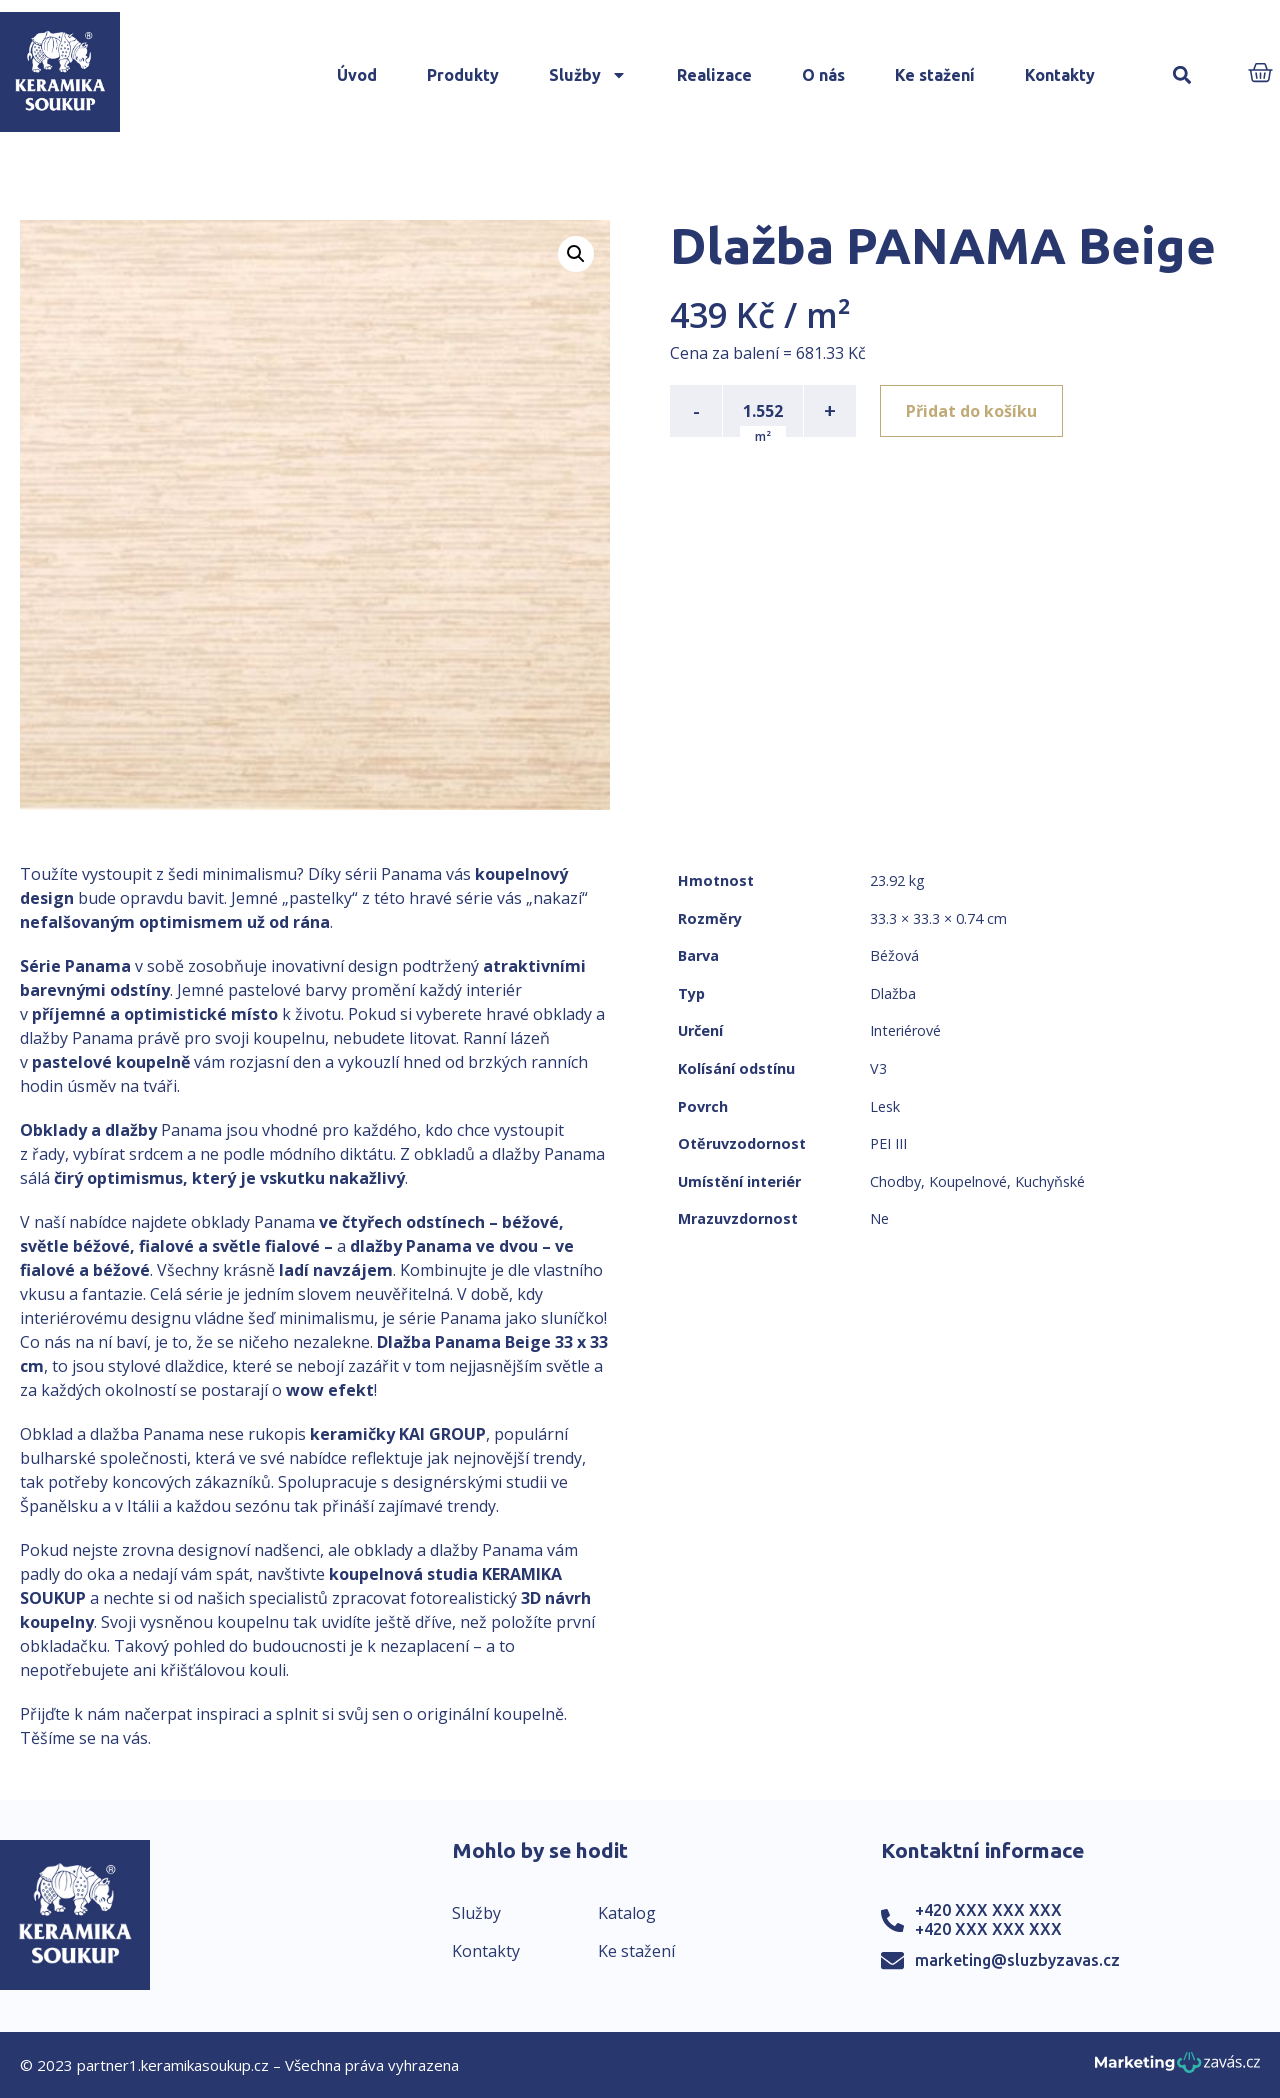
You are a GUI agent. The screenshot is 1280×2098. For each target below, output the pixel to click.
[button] (1181, 75)
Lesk (885, 1106)
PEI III (888, 1143)
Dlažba (893, 993)
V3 (878, 1068)
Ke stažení (935, 75)
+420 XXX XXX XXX (988, 1910)
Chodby (895, 1181)
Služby (588, 75)
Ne (879, 1218)
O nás (823, 75)
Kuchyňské (1050, 1181)
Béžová (894, 955)
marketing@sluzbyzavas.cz (1017, 1960)
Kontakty (1060, 75)
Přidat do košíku (971, 411)
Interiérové (905, 1030)
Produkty (463, 75)
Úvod (357, 75)
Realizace (714, 75)
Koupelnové (968, 1181)
